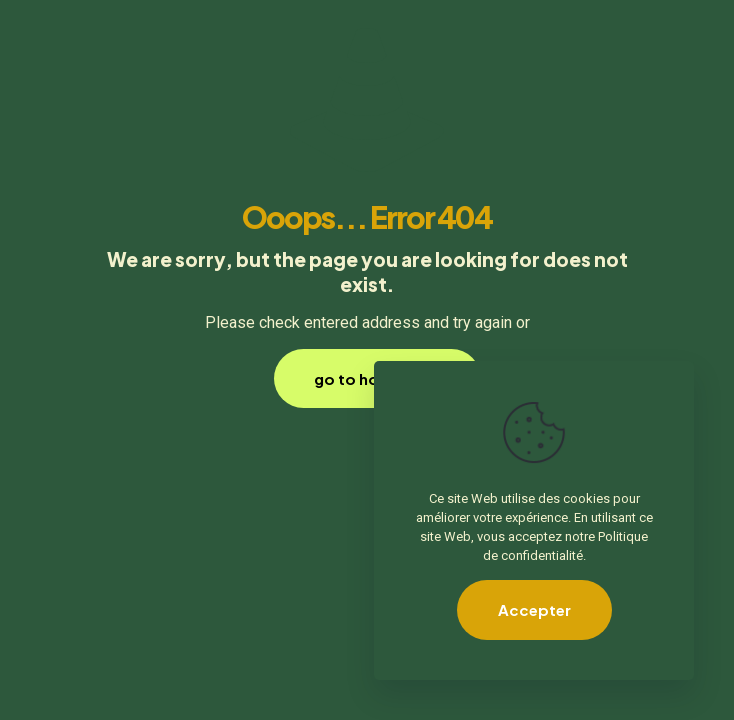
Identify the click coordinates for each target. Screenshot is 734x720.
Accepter (534, 609)
